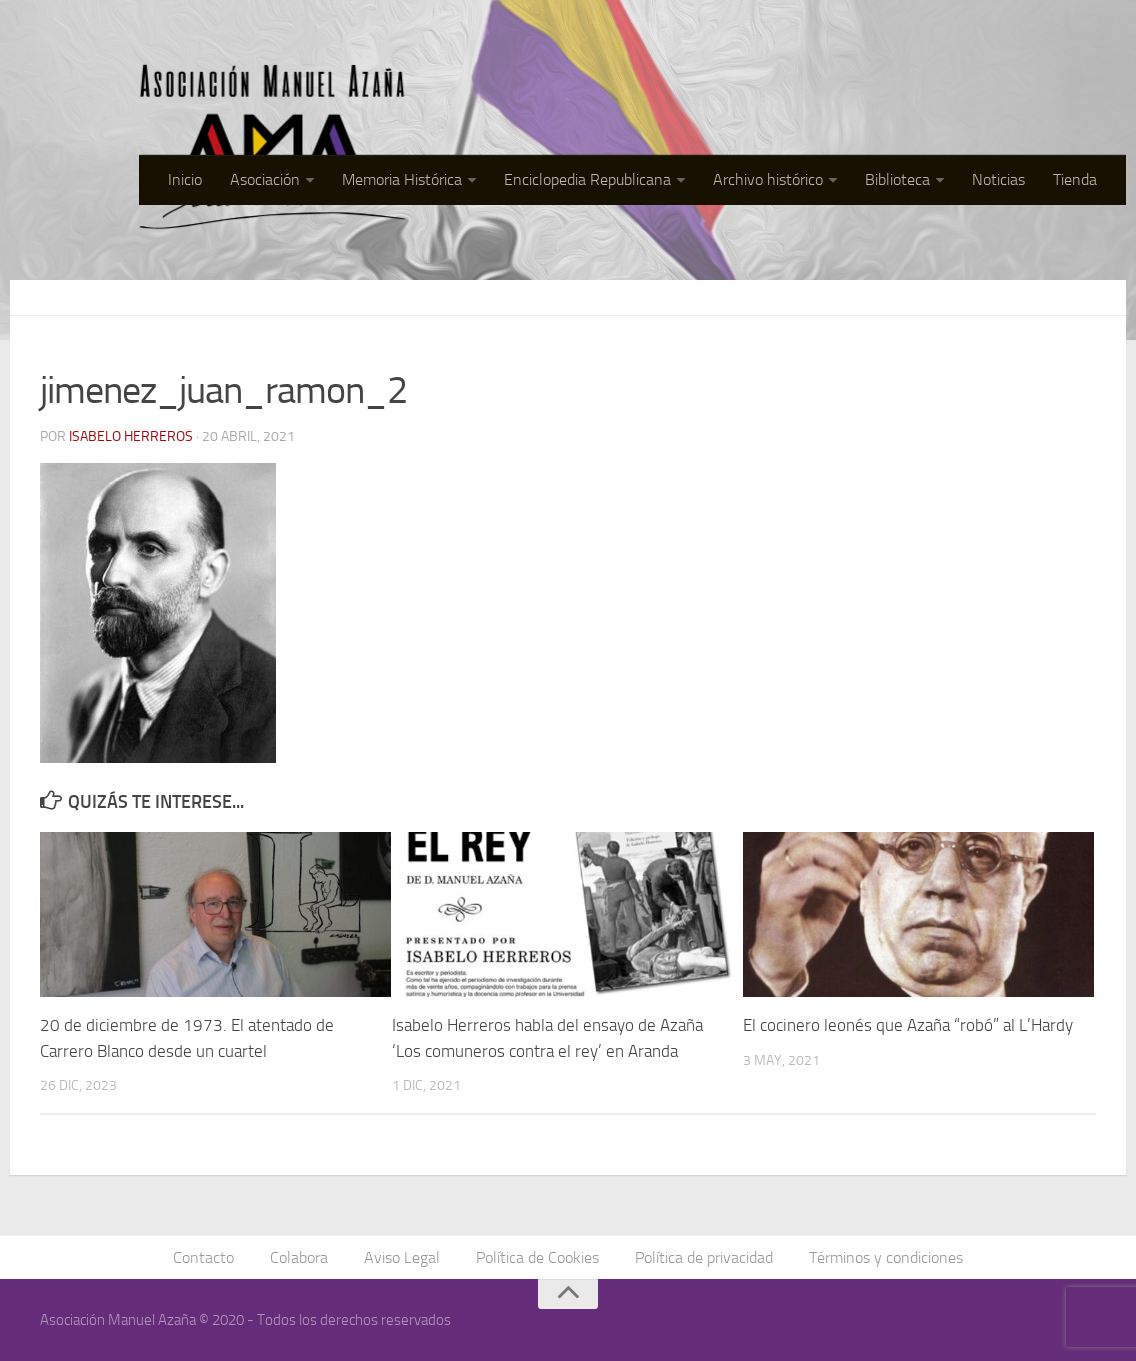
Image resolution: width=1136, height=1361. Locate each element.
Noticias (998, 179)
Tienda (1075, 179)
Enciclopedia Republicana (587, 179)
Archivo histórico (768, 179)
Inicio (185, 179)
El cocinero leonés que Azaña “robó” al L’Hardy (908, 1025)
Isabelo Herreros (131, 436)
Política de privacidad (704, 1257)
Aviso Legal (402, 1257)
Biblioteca (897, 179)
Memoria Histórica (402, 179)
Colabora (299, 1257)
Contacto (203, 1257)
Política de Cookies (537, 1257)
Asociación (265, 179)
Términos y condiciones (886, 1257)
